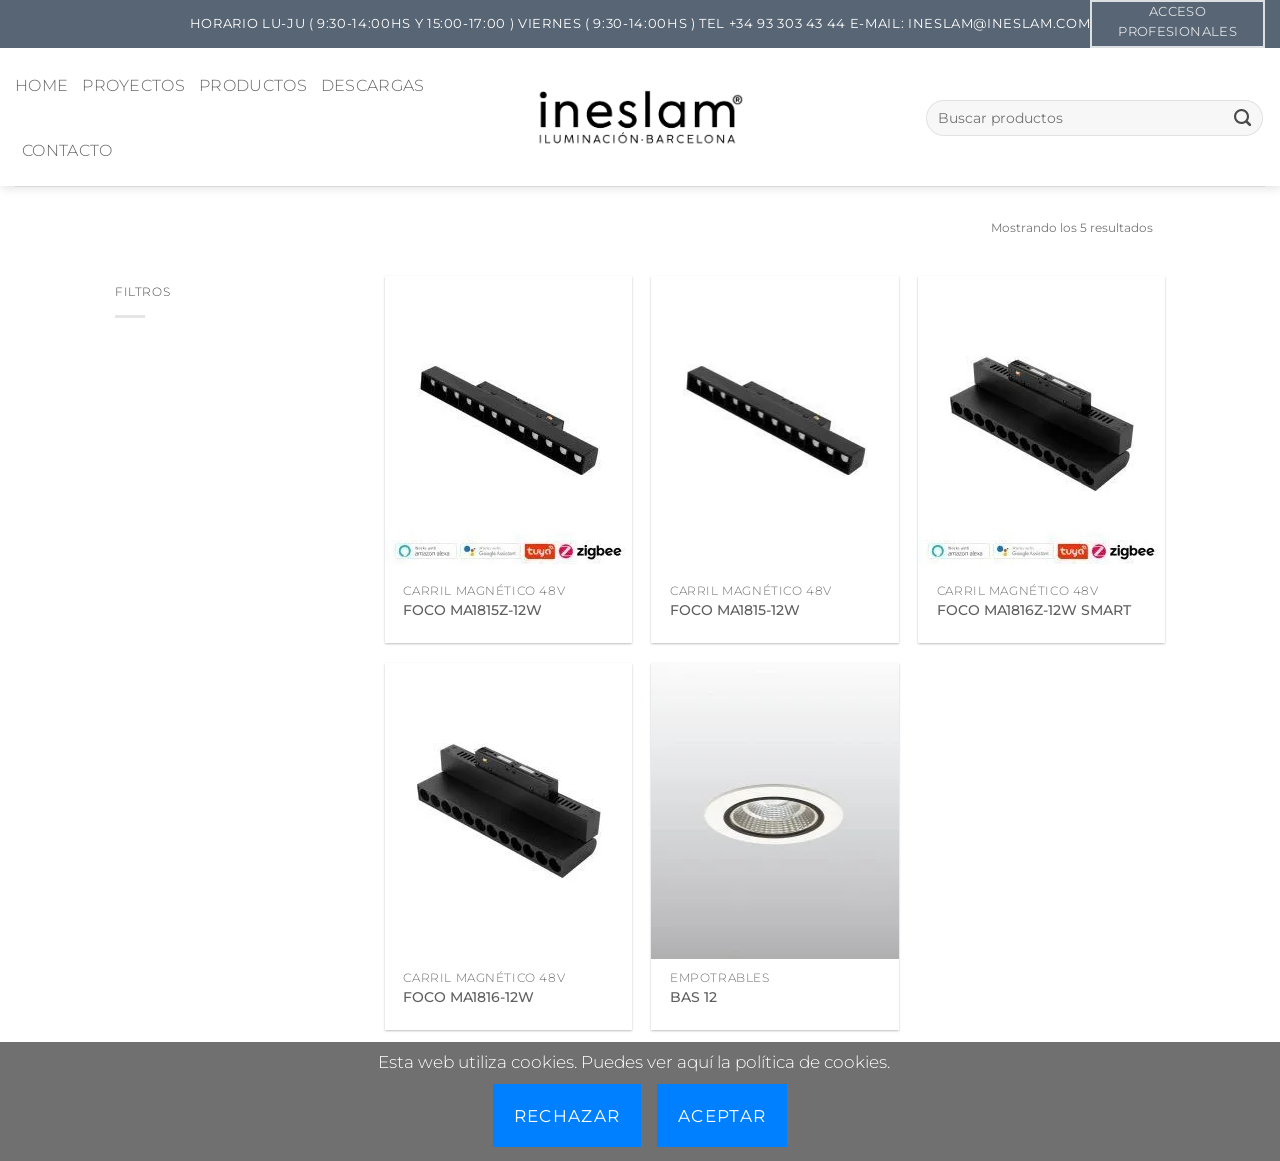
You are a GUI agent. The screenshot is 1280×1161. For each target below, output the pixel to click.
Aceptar (722, 1115)
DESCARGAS (373, 85)
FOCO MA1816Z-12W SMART (1034, 610)
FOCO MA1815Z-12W (472, 610)
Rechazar (567, 1115)
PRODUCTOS (253, 85)
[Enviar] (1242, 118)
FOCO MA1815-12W (735, 610)
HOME (41, 85)
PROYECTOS (133, 85)
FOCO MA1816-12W (468, 997)
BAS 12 (693, 997)
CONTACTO (67, 150)
